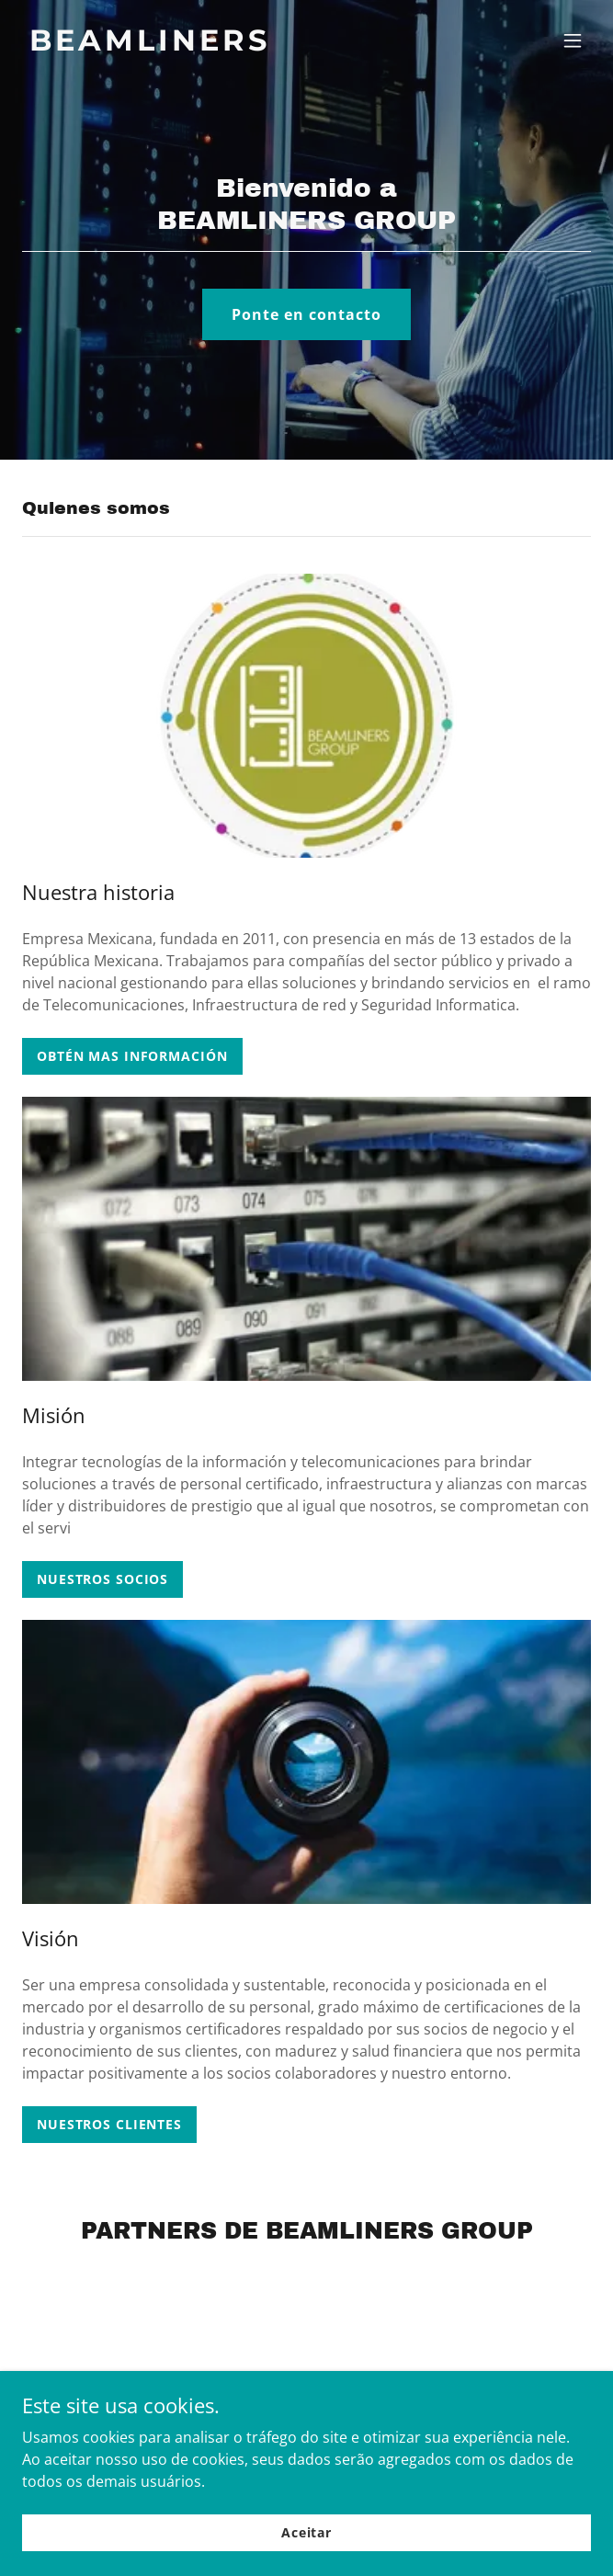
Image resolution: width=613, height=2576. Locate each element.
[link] (221, 45)
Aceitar (306, 2532)
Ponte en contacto (306, 314)
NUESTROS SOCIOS (102, 1579)
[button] (572, 40)
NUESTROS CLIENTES (109, 2124)
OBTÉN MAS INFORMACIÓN (132, 1056)
